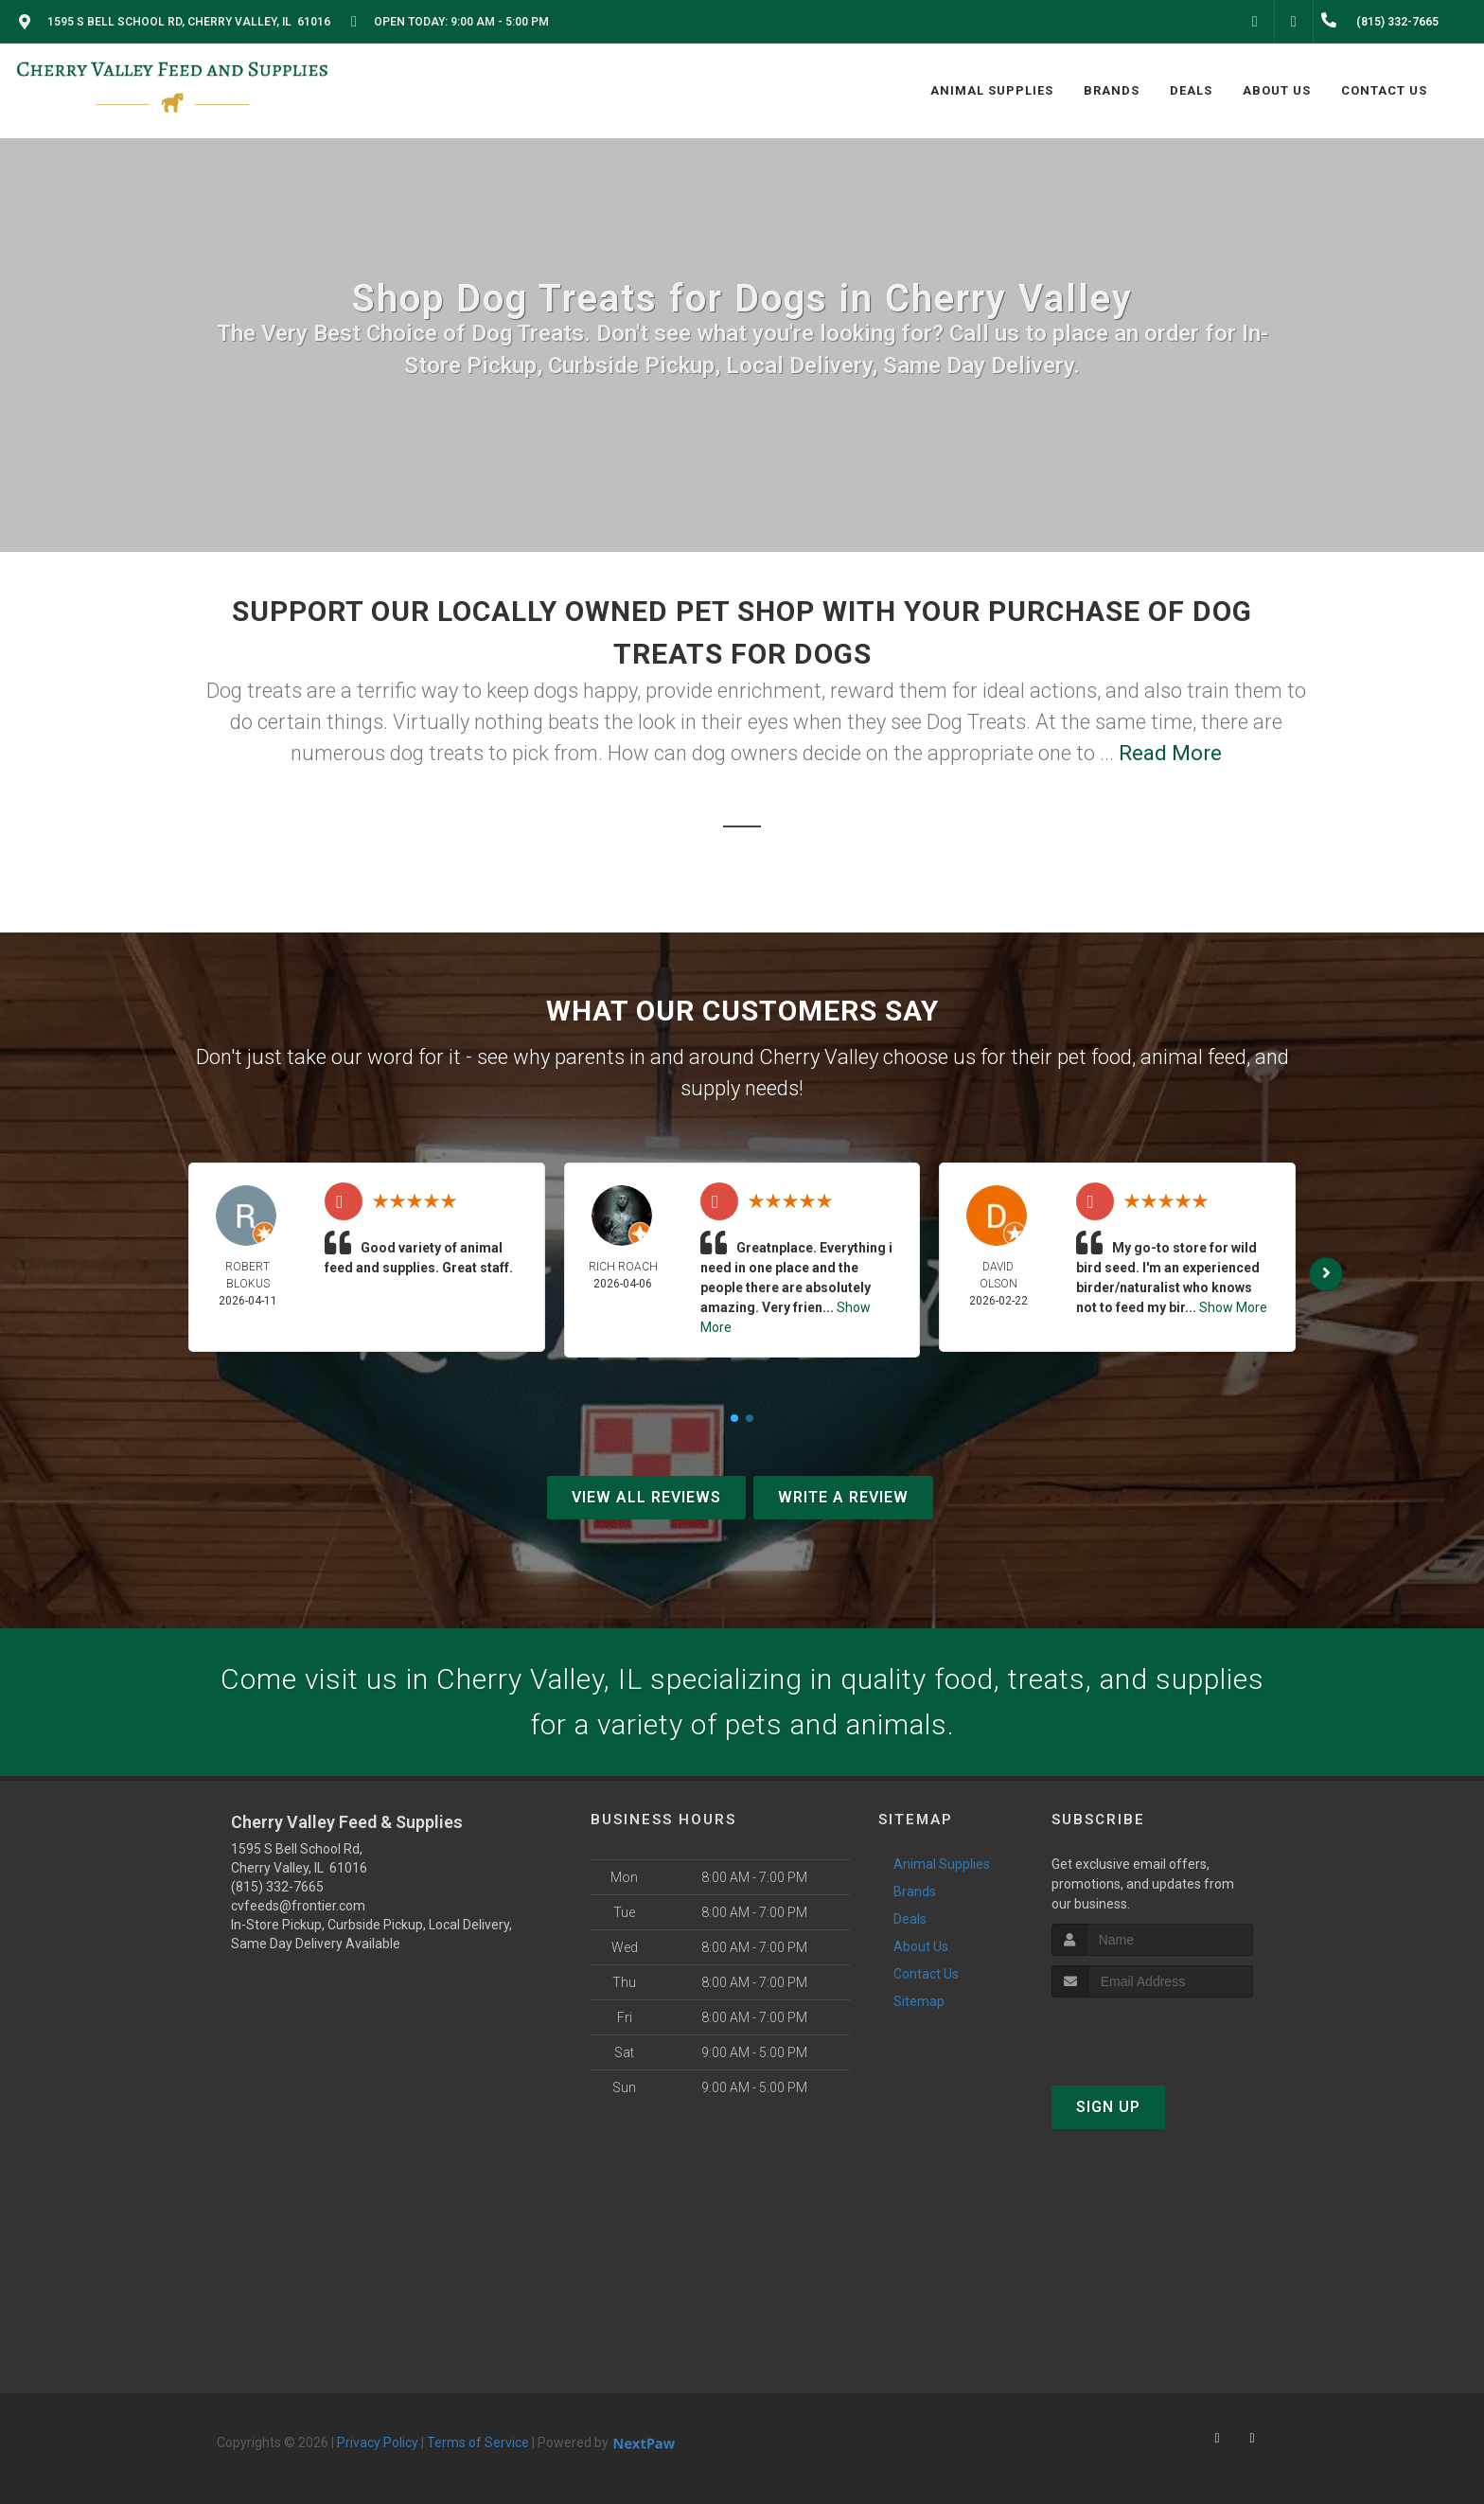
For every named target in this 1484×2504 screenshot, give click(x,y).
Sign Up (1108, 2107)
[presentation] (1152, 2033)
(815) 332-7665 (277, 1886)
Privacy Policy (377, 2442)
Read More (1170, 753)
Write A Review (843, 1497)
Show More (1233, 1307)
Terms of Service (478, 2442)
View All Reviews (646, 1497)
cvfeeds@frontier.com (298, 1905)
